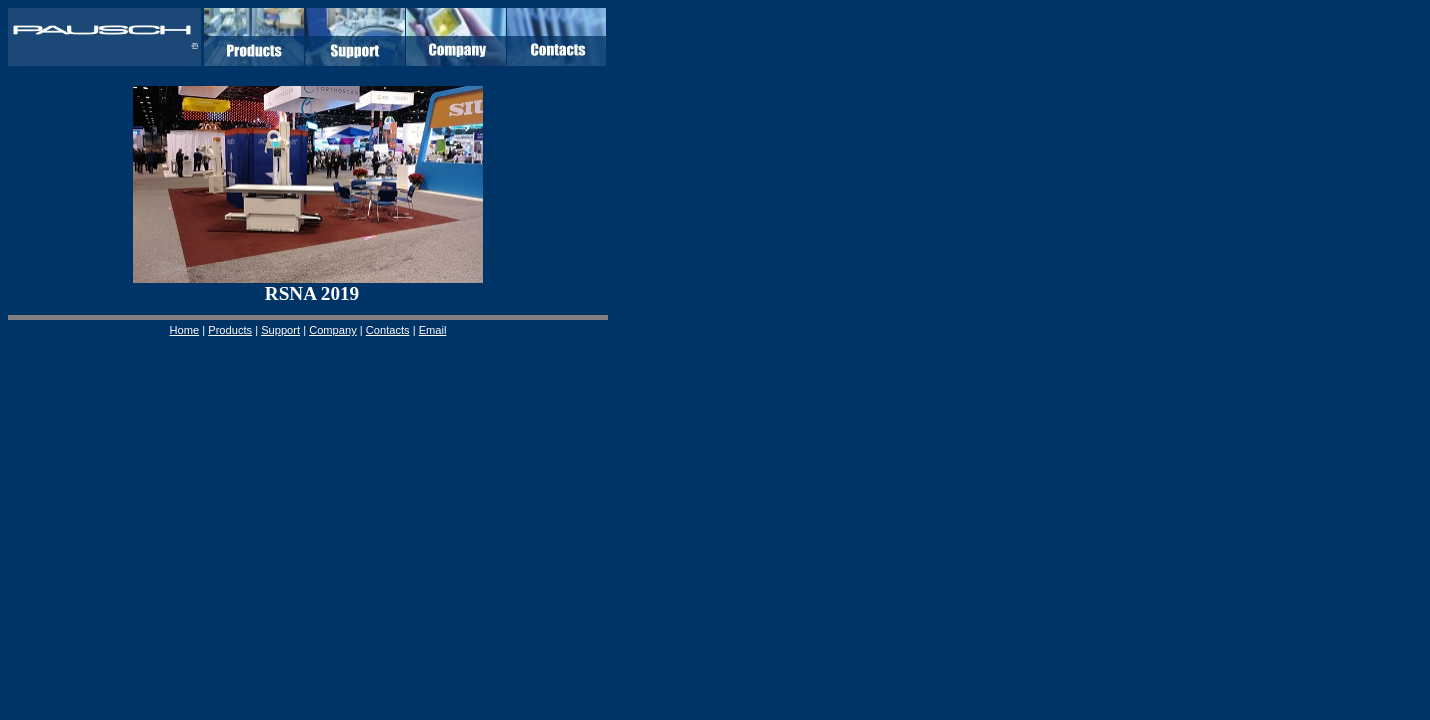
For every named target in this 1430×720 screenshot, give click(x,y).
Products (230, 330)
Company (333, 330)
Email (433, 330)
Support (280, 330)
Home (185, 330)
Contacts (388, 330)
